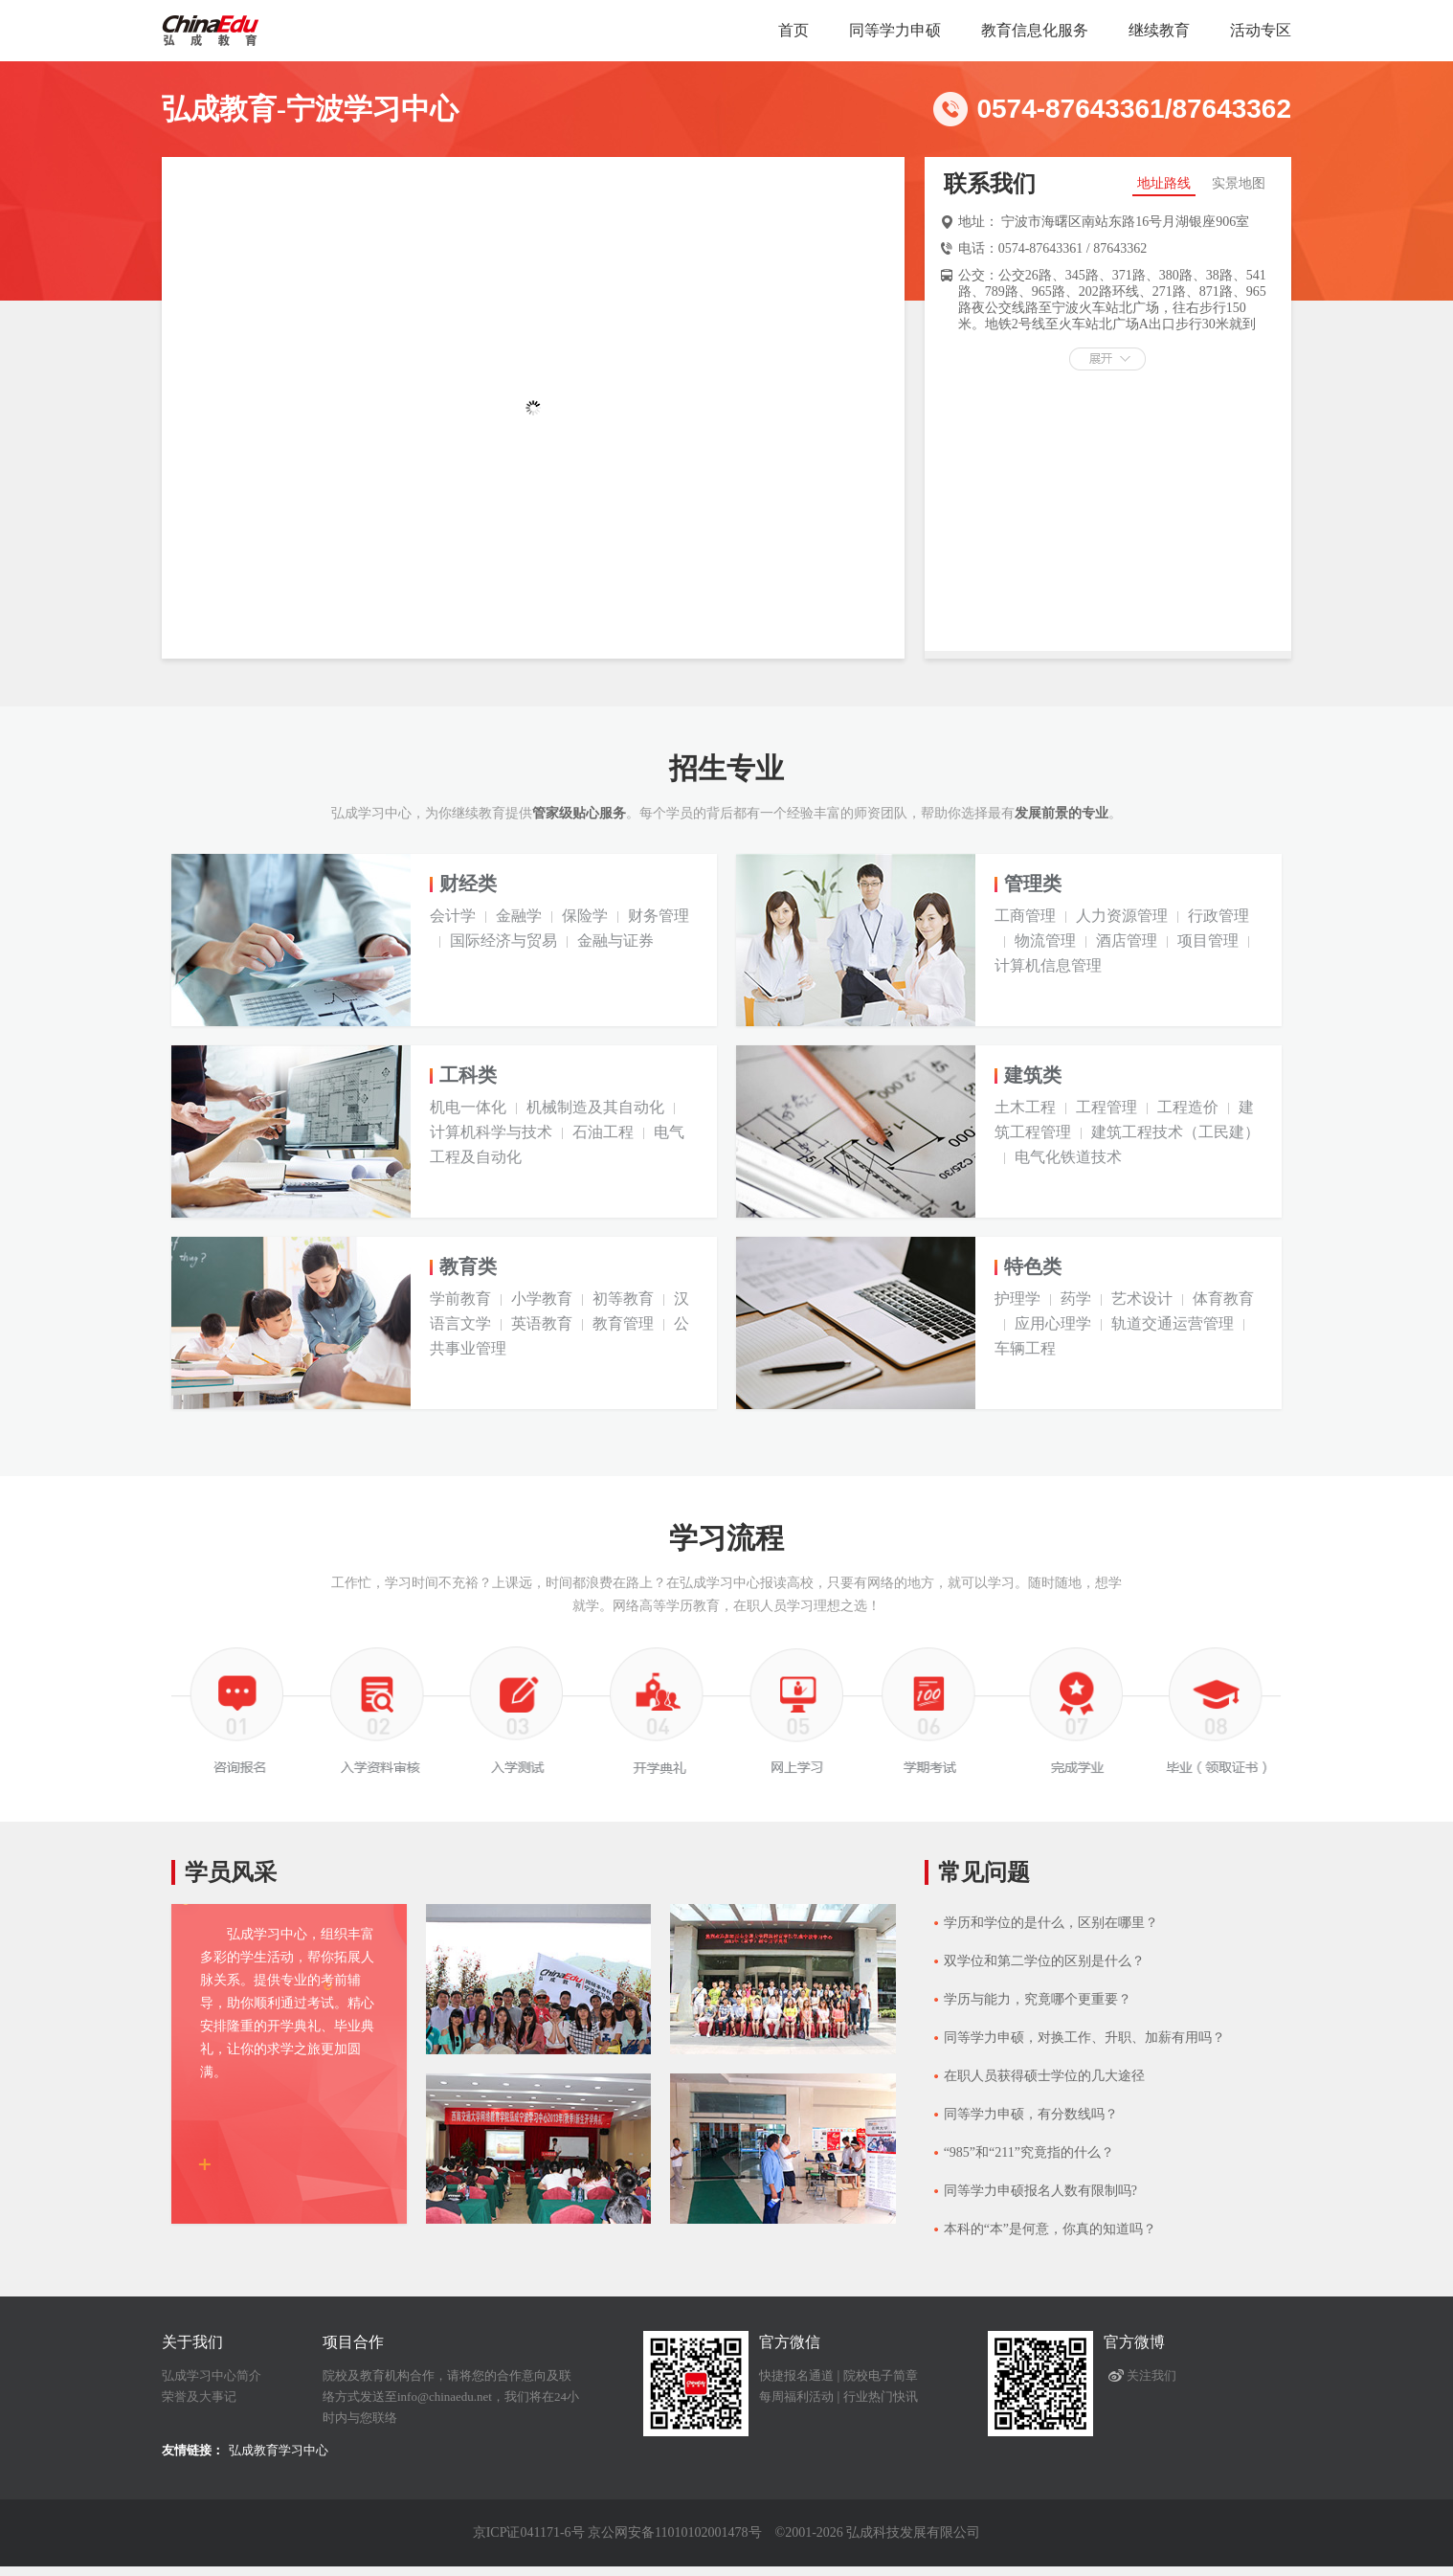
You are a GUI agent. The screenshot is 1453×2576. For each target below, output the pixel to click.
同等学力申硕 (895, 30)
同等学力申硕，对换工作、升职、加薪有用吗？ (1084, 2037)
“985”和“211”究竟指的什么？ (1029, 2152)
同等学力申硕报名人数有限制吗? (1040, 2191)
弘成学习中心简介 (211, 2375)
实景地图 (1238, 183)
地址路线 (1164, 183)
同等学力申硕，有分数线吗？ (1031, 2114)
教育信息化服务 (1034, 30)
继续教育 (1159, 30)
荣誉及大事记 (199, 2396)
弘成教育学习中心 (278, 2450)
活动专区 (1260, 30)
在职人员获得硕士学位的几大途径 (1044, 2076)
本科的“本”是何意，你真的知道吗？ (1050, 2229)
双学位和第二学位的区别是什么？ (1044, 1961)
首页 (793, 30)
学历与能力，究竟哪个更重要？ (1037, 1999)
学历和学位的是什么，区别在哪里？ (1051, 1922)
